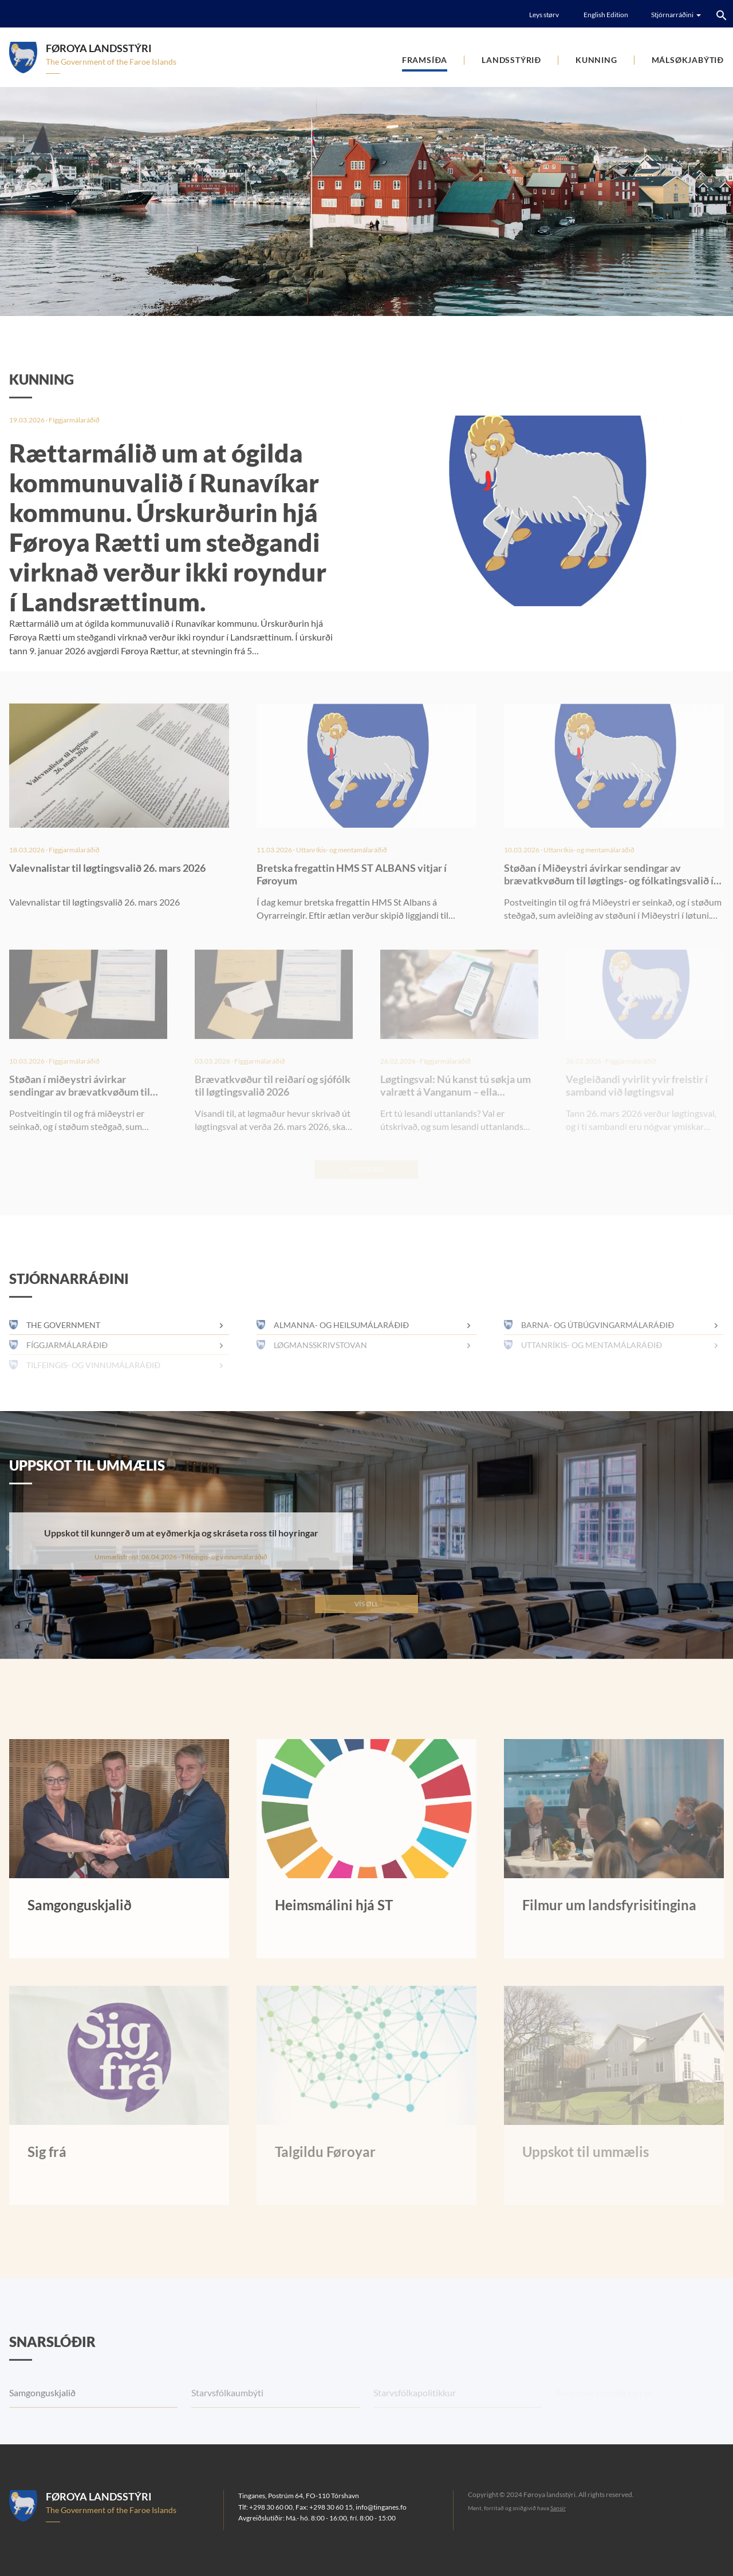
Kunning (596, 60)
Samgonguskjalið (42, 2417)
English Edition (606, 14)
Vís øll (366, 1603)
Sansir (558, 2507)
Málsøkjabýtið (688, 60)
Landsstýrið (511, 60)
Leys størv (544, 14)
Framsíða (424, 60)
